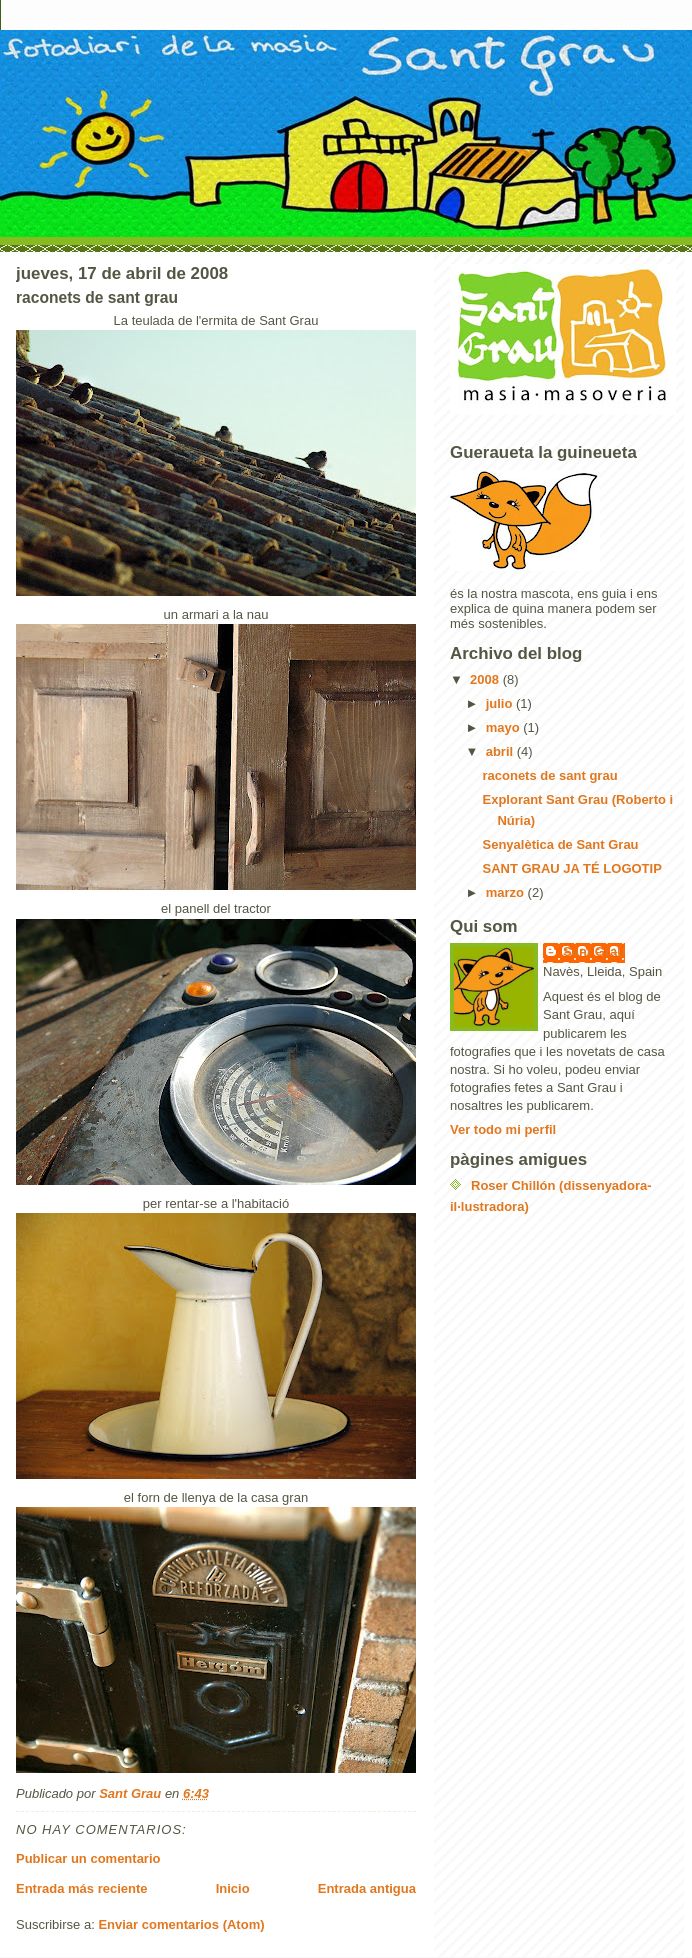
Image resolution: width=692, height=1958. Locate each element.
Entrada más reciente (82, 1888)
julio (501, 703)
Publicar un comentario (88, 1858)
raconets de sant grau (549, 775)
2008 (486, 679)
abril (501, 751)
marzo (507, 892)
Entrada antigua (367, 1888)
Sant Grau (594, 951)
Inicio (233, 1888)
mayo (505, 727)
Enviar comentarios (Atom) (181, 1924)
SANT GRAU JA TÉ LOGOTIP (571, 868)
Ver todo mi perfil (503, 1129)
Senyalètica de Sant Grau (560, 844)
